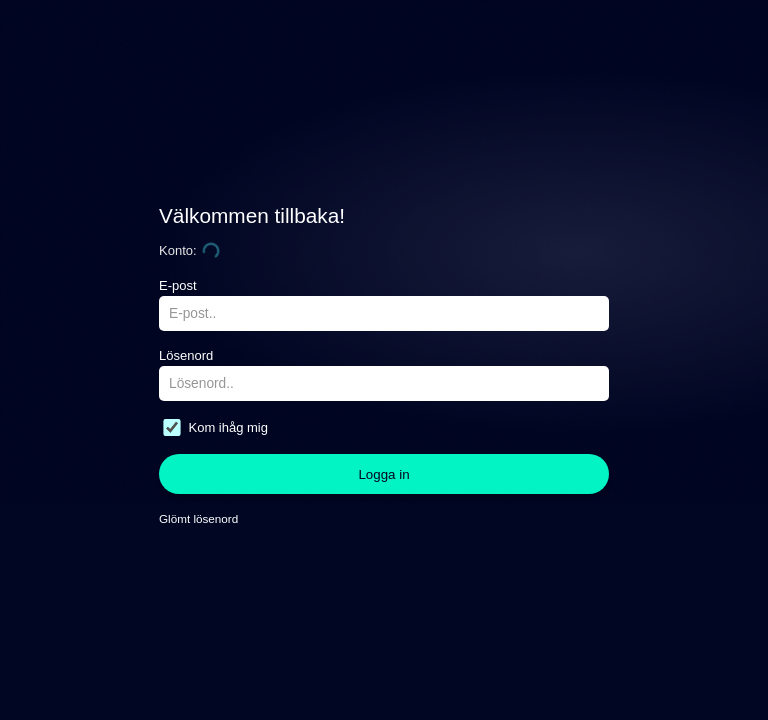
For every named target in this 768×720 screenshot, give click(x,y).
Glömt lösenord (198, 518)
